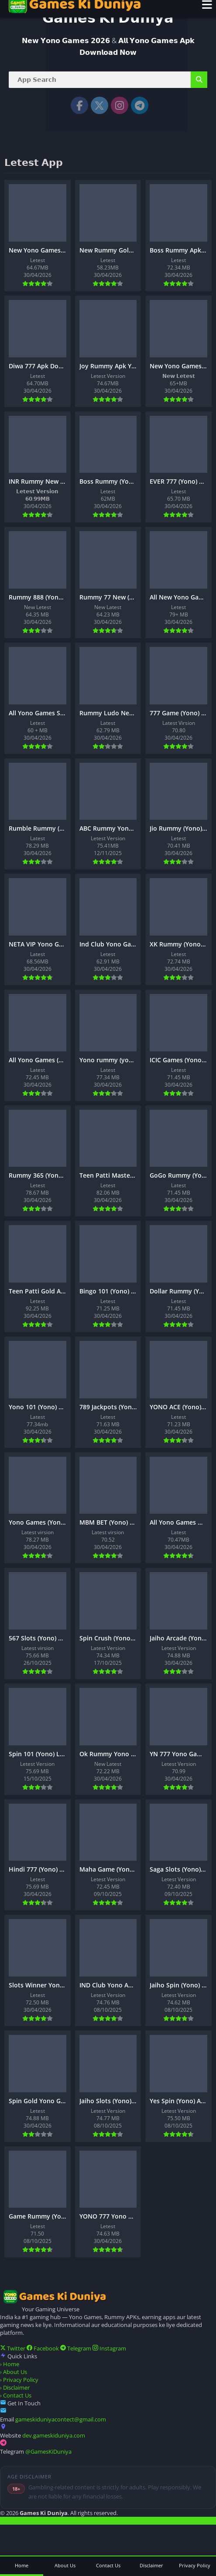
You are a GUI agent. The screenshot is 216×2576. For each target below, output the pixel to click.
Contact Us (15, 2395)
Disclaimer (15, 2387)
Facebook (43, 2348)
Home (9, 2364)
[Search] (108, 79)
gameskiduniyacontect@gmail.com (60, 2419)
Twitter (13, 2348)
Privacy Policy (19, 2380)
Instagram (109, 2348)
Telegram (76, 2348)
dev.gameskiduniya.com (53, 2435)
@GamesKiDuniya (48, 2451)
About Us (13, 2372)
